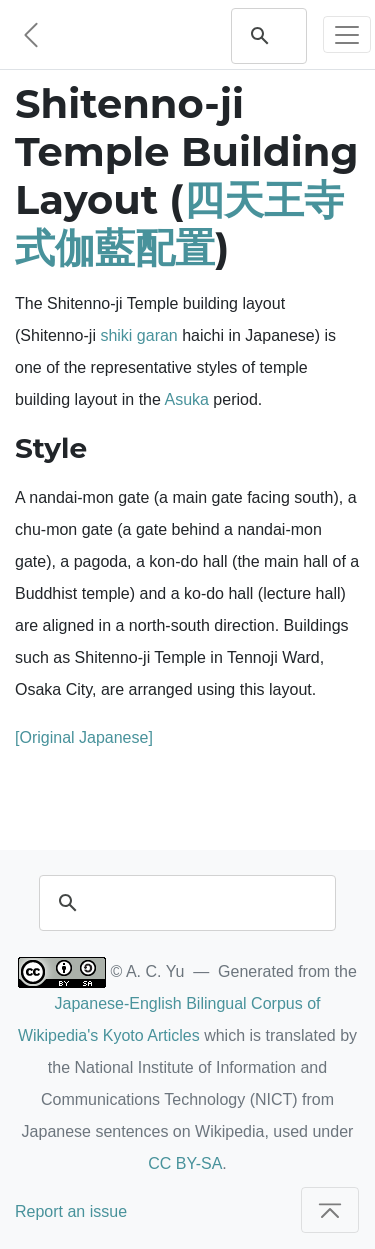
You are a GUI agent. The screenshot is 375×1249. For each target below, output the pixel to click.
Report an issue (71, 1211)
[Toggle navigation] (347, 34)
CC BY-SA (185, 1163)
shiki (116, 335)
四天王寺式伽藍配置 (179, 223)
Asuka (186, 399)
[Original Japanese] (84, 737)
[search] (184, 903)
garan (157, 335)
